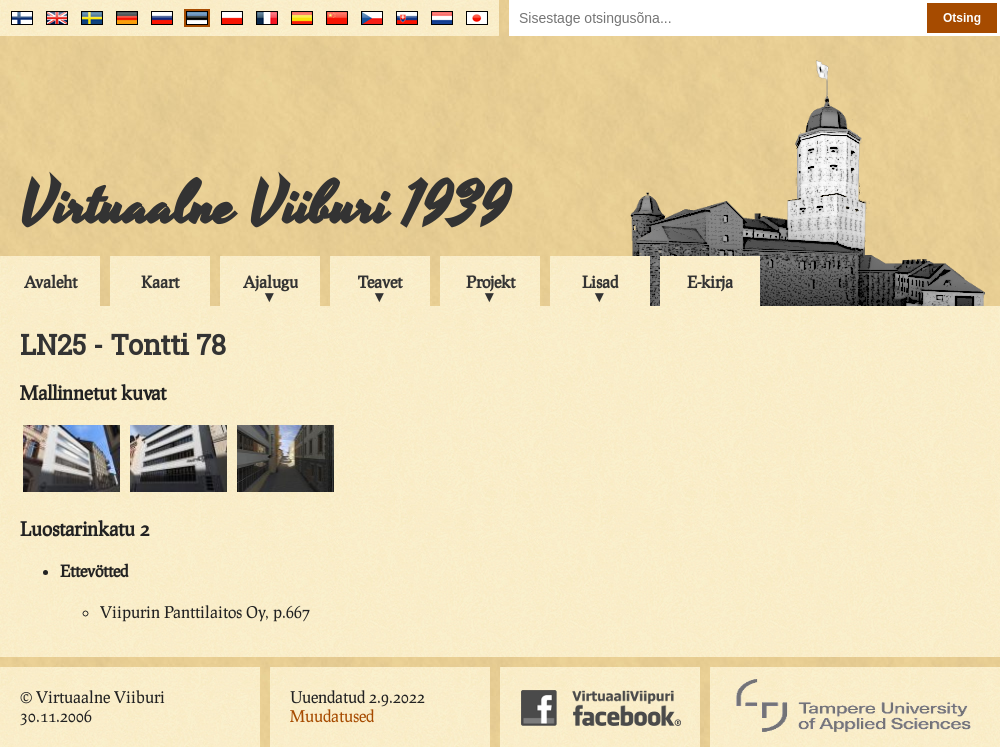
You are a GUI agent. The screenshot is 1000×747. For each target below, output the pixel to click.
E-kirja (710, 281)
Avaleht (50, 281)
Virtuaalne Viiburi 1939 (264, 207)
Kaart (160, 281)
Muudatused (332, 715)
